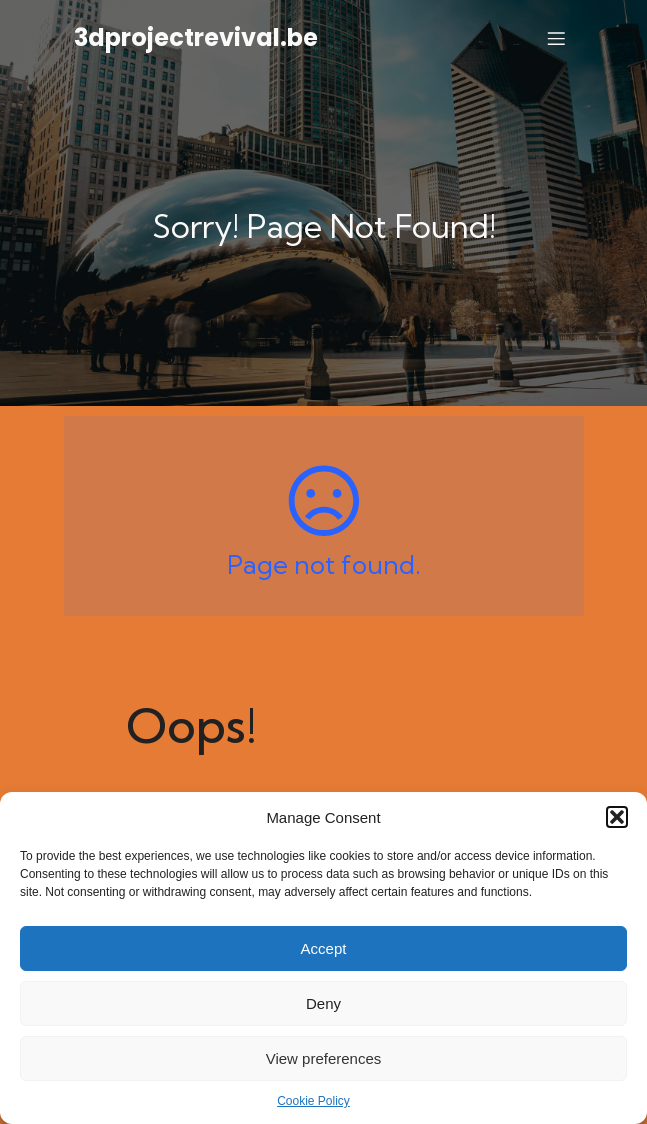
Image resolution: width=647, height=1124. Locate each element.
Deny (323, 1003)
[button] (617, 817)
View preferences (324, 1058)
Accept (324, 948)
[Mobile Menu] (557, 38)
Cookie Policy (313, 1101)
